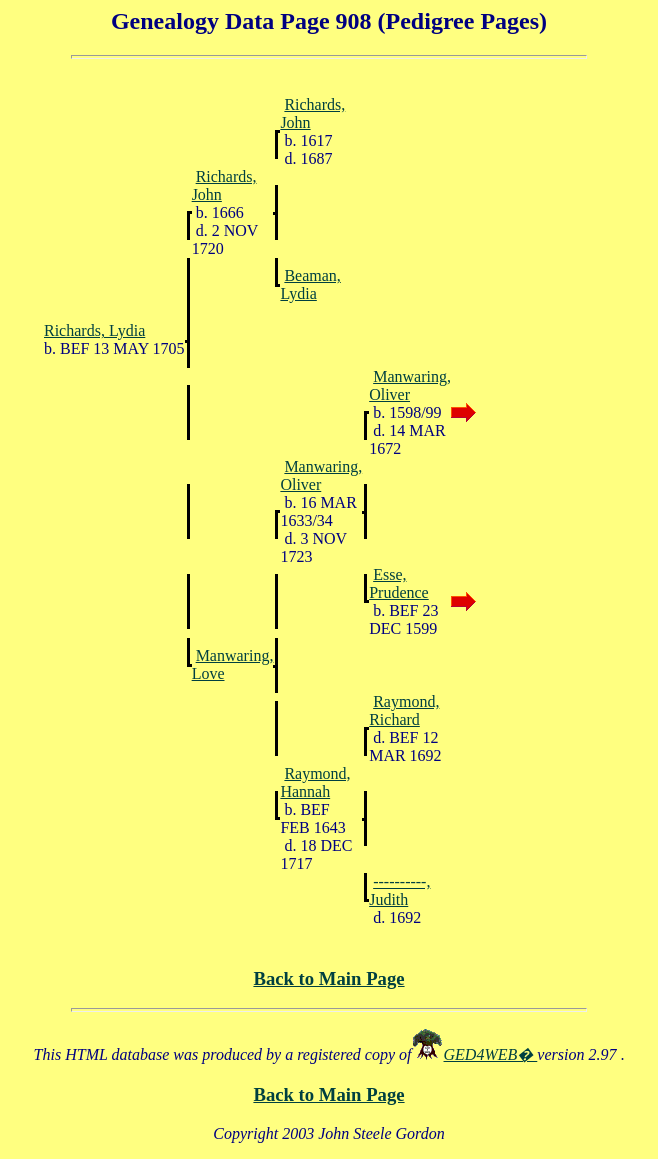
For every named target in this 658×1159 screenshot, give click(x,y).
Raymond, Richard (404, 710)
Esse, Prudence (399, 583)
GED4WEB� (491, 1054)
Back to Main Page (328, 978)
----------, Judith (399, 890)
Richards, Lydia (94, 330)
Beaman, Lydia (310, 284)
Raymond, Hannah (315, 782)
